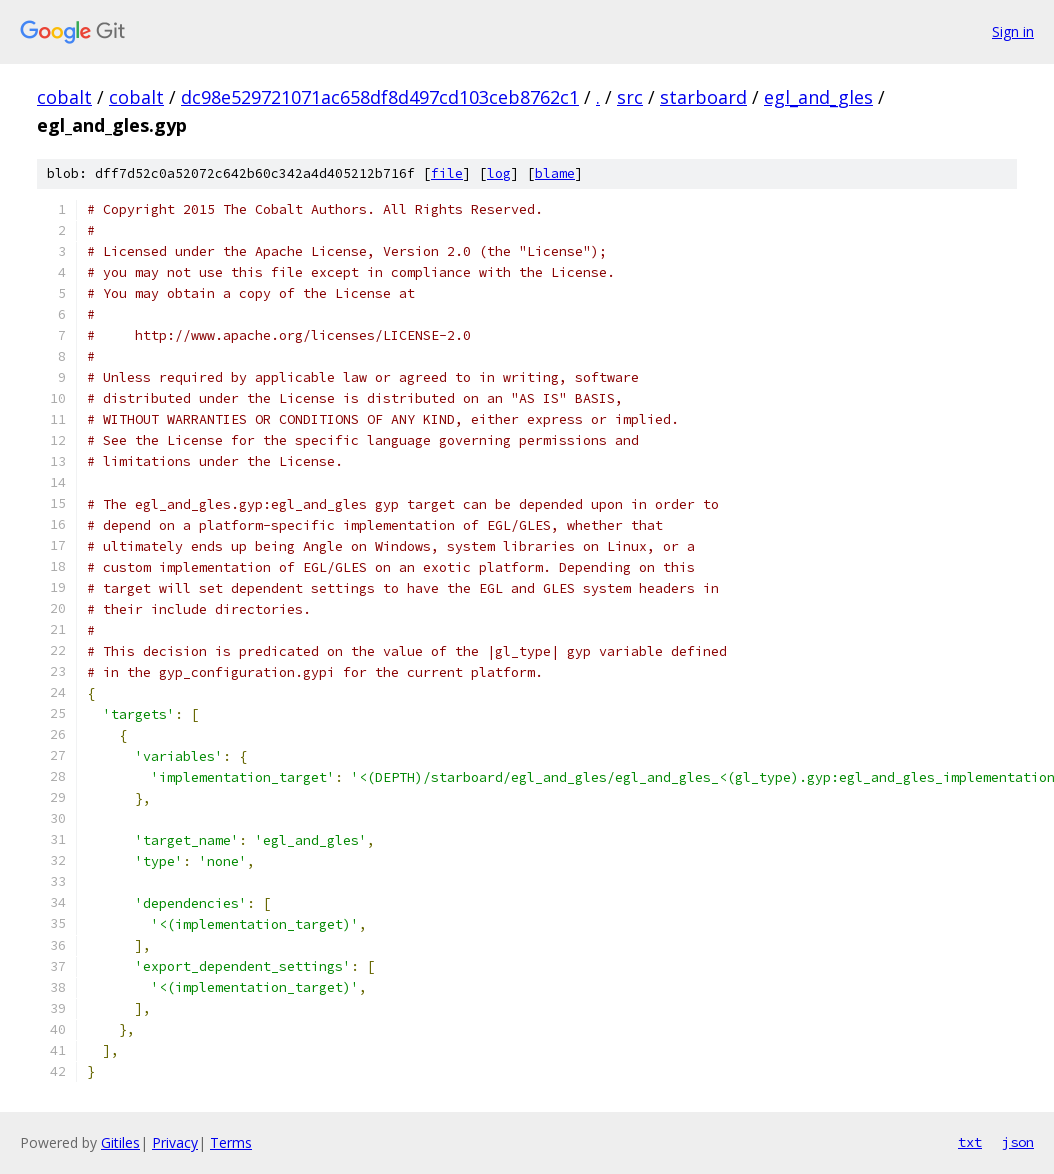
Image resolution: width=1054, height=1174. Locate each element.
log (499, 173)
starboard (703, 97)
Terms (231, 1142)
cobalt (64, 97)
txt (970, 1142)
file (447, 173)
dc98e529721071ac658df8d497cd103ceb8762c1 (380, 97)
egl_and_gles (818, 97)
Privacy (175, 1142)
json (1018, 1142)
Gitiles (120, 1142)
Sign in (1013, 31)
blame (555, 173)
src (630, 97)
